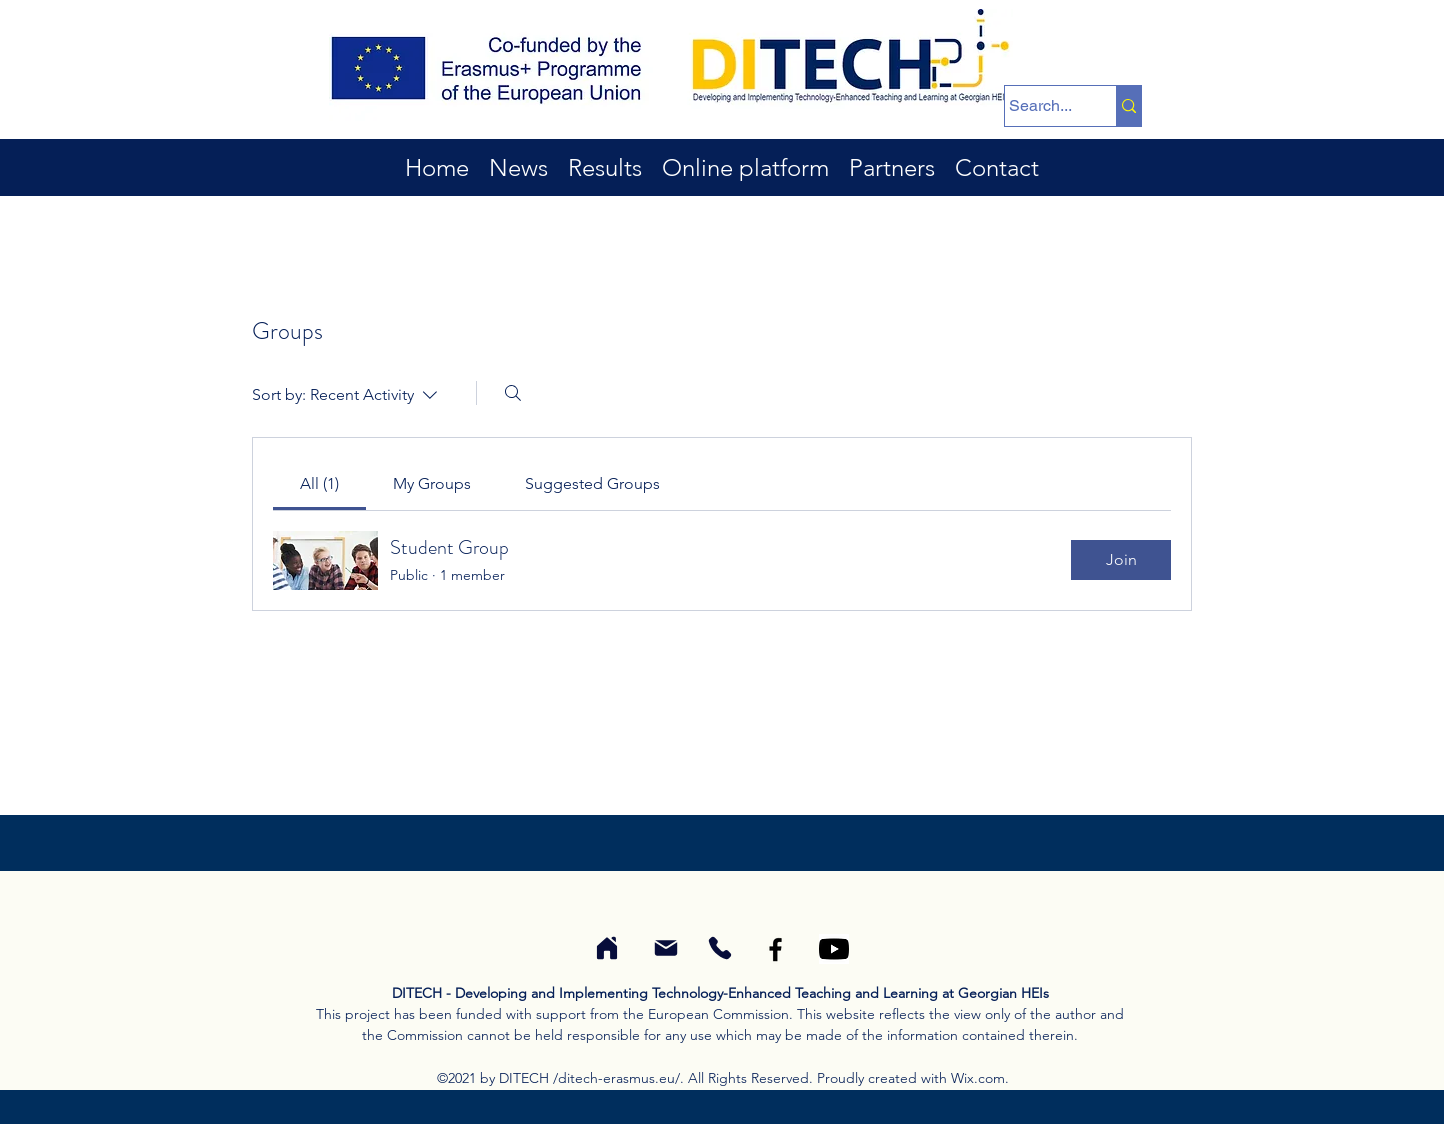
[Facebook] (775, 949)
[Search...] (1041, 106)
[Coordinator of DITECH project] (606, 947)
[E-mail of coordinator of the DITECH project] (665, 947)
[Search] (513, 393)
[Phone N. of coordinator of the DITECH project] (719, 947)
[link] (319, 483)
